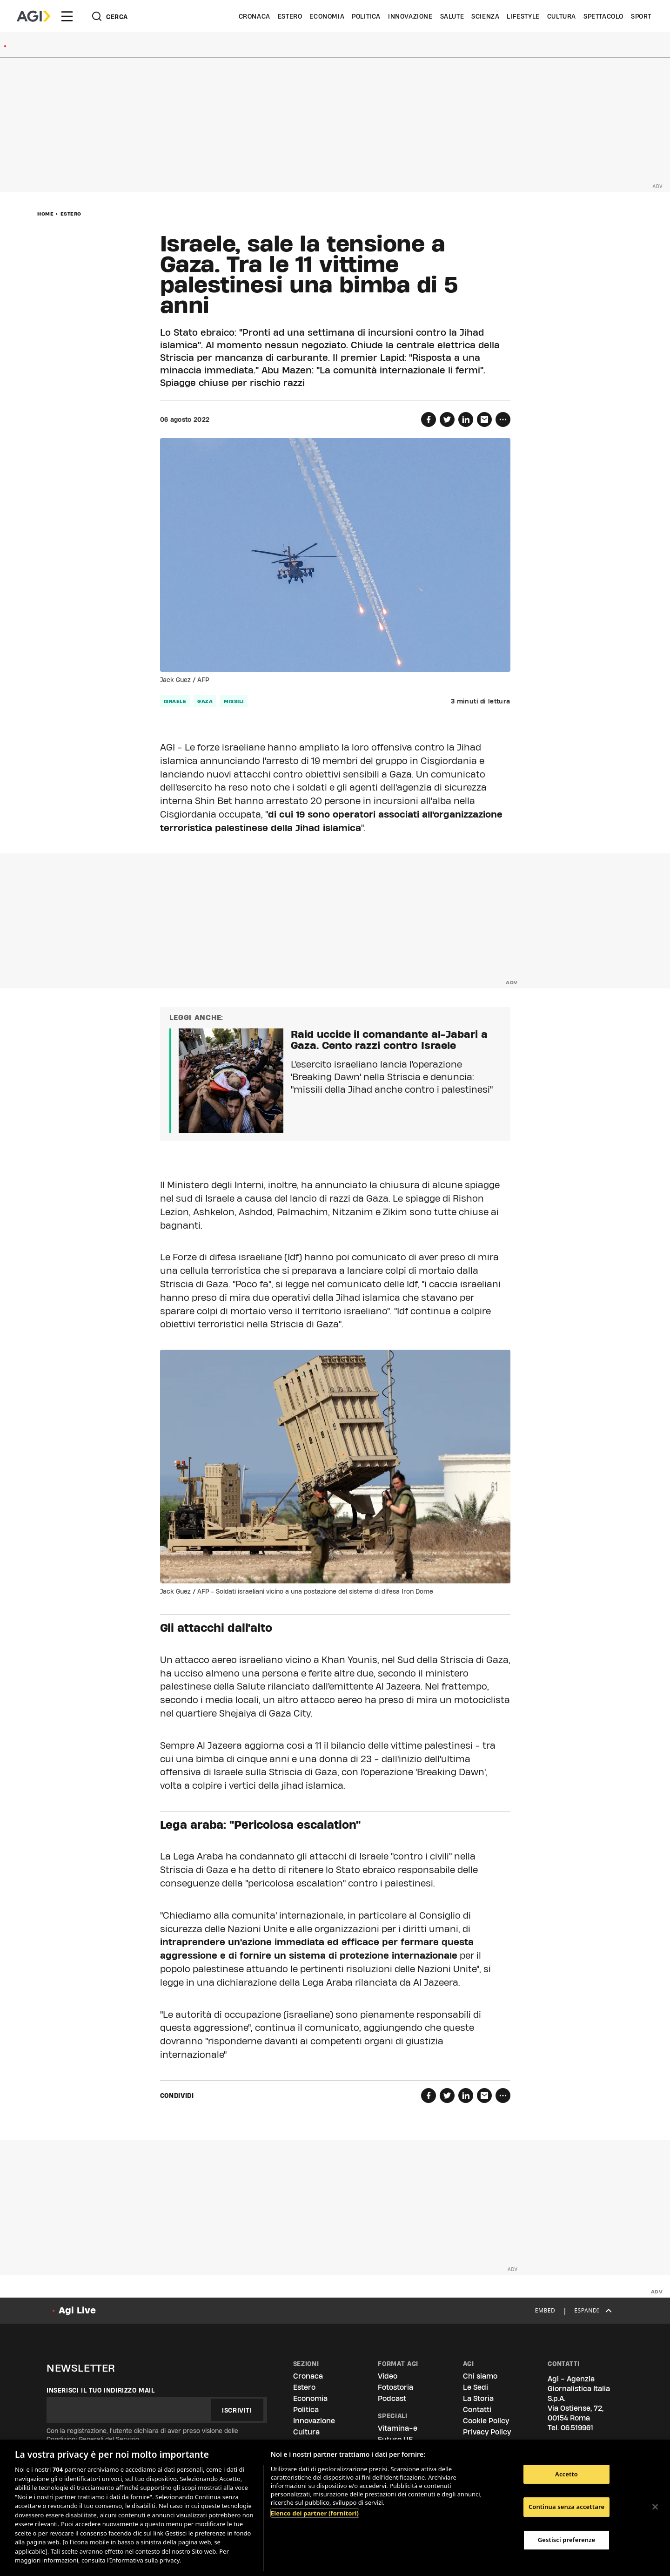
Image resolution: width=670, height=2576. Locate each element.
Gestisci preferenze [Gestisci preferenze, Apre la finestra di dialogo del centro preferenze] (567, 2539)
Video (387, 2376)
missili (234, 701)
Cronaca (254, 16)
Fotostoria (395, 2387)
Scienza (485, 16)
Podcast (392, 2398)
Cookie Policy (486, 2420)
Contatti (477, 2409)
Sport (641, 16)
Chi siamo (480, 2376)
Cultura (561, 16)
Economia (326, 16)
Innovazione (410, 16)
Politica (366, 16)
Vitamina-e (397, 2428)
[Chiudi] (655, 2506)
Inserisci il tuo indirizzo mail (101, 2390)
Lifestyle (523, 16)
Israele (175, 701)
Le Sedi (475, 2387)
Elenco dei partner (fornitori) (315, 2513)
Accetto (566, 2474)
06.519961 (577, 2427)
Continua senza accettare (566, 2506)
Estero (290, 16)
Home (45, 213)
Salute (452, 16)
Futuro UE (395, 2439)
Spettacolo (603, 16)
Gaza (205, 701)
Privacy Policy (487, 2431)
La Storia (478, 2398)
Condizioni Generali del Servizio (93, 2439)
